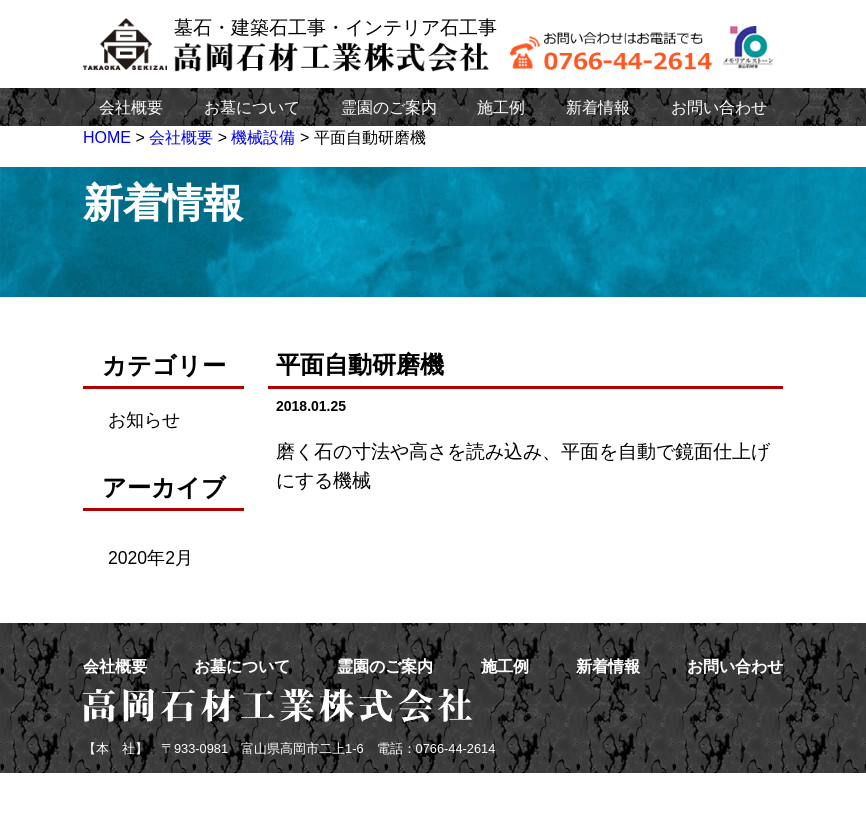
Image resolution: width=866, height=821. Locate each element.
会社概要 (131, 107)
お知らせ (144, 420)
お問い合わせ (719, 107)
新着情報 (598, 107)
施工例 (501, 107)
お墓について (252, 107)
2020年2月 (150, 558)
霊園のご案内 (389, 107)
